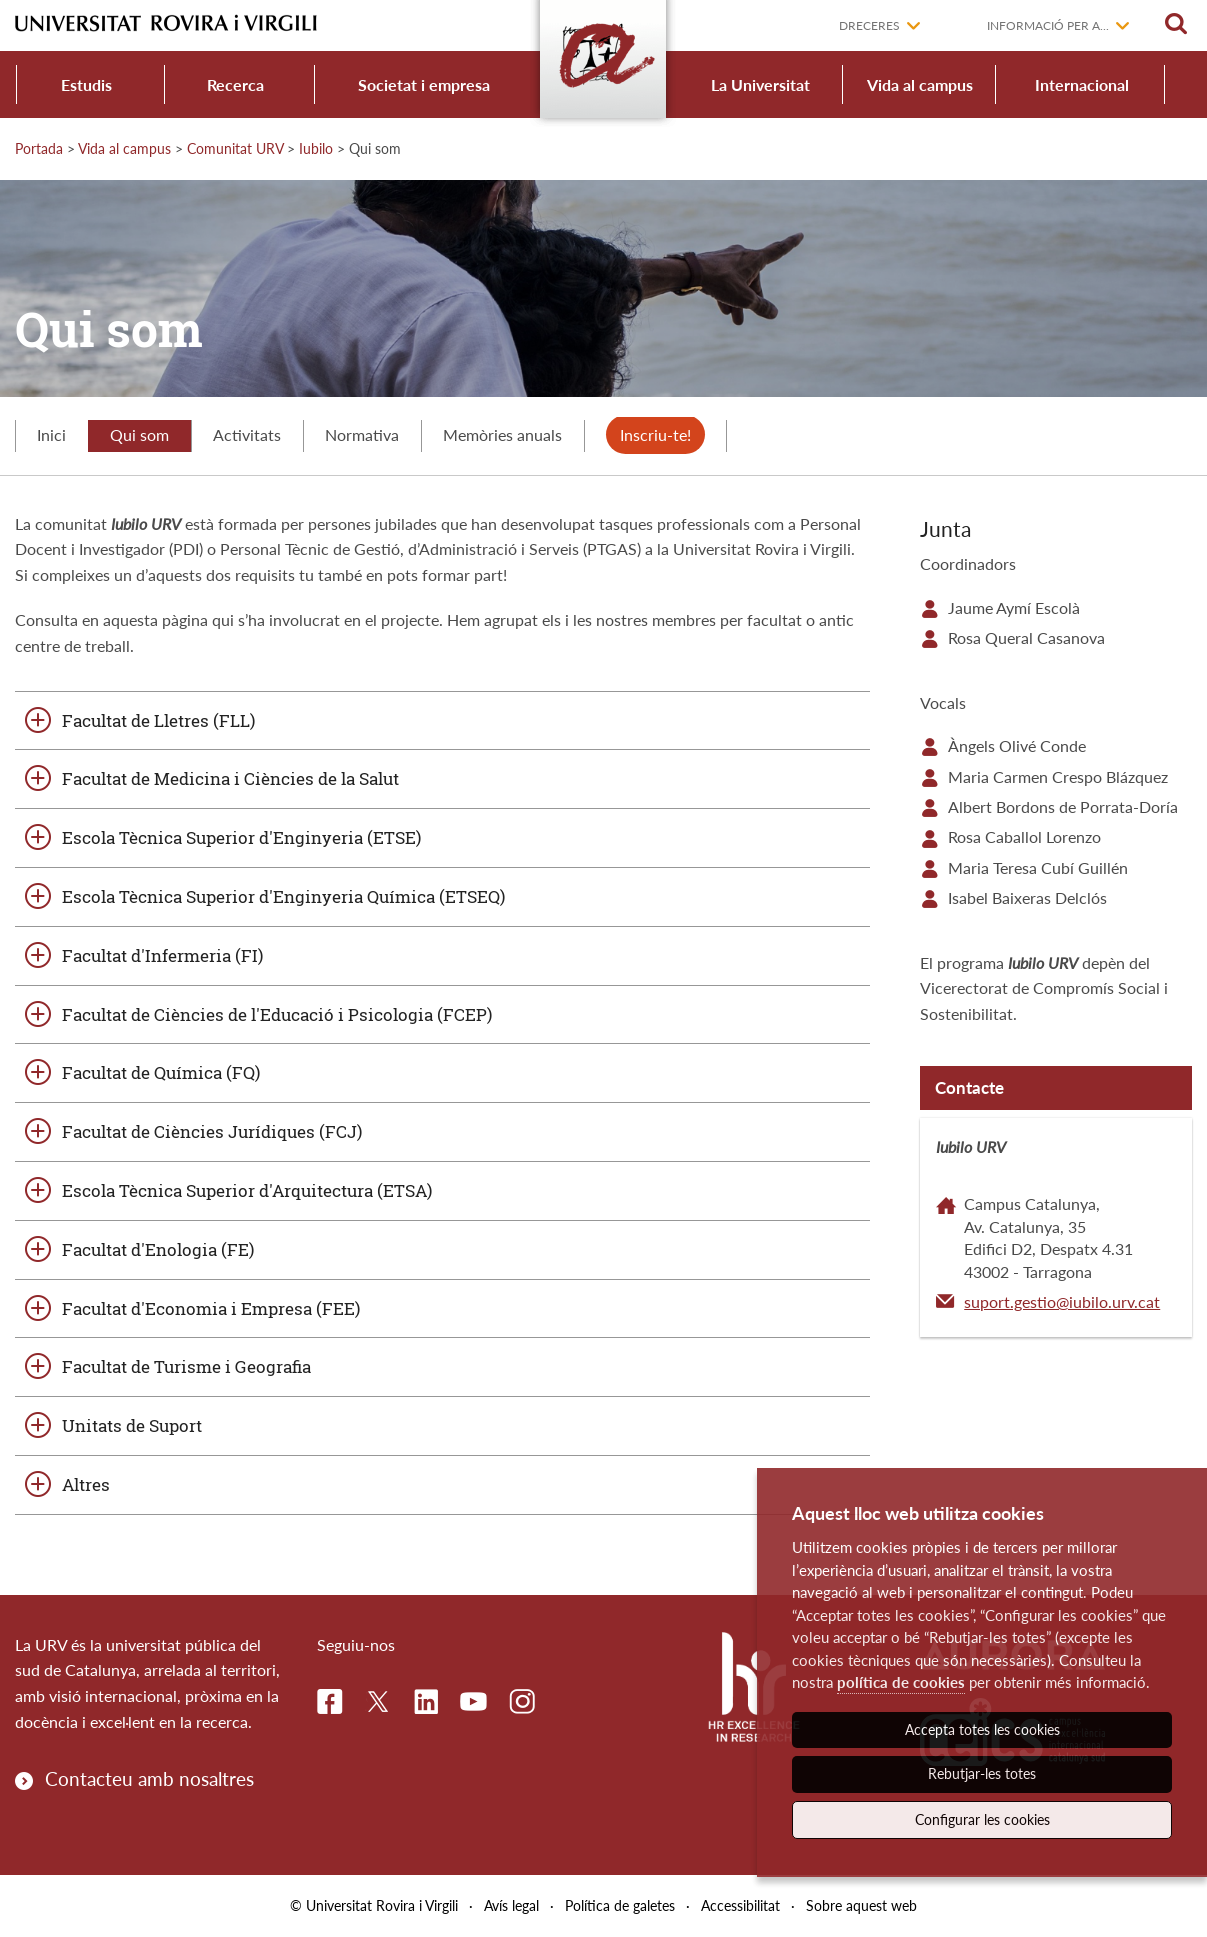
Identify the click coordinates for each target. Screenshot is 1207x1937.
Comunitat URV (235, 148)
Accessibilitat (740, 1905)
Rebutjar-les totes (982, 1773)
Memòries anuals (502, 434)
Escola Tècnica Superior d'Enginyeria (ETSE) (241, 837)
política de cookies (901, 1682)
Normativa (362, 434)
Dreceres (869, 25)
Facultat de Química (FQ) (161, 1072)
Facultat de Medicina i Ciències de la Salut (230, 778)
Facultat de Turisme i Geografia (186, 1366)
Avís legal (511, 1905)
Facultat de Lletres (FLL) (158, 720)
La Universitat (760, 84)
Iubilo (316, 148)
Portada (39, 148)
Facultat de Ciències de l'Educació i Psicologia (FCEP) (277, 1014)
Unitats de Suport (132, 1425)
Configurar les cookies (982, 1819)
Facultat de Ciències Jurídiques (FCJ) (212, 1131)
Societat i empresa (424, 84)
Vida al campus (920, 84)
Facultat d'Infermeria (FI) (162, 955)
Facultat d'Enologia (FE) (158, 1249)
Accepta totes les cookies (982, 1729)
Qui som (139, 434)
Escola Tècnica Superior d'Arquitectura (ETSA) (247, 1190)
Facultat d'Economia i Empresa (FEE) (211, 1308)
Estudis (86, 84)
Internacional (1082, 84)
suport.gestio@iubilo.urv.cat (1062, 1301)
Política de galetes (620, 1905)
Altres (86, 1484)
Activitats (247, 434)
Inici (51, 434)
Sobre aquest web (861, 1905)
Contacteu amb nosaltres (149, 1778)
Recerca (235, 84)
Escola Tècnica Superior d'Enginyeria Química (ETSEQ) (283, 896)
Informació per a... (1048, 25)
